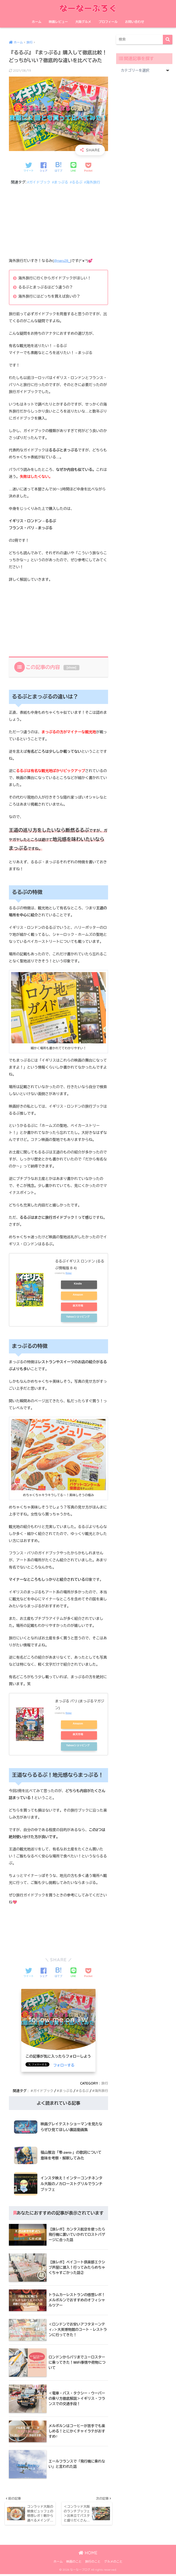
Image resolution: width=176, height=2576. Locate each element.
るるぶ (78, 182)
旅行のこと (93, 2563)
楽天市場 (77, 1305)
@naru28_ (62, 261)
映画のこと (74, 2563)
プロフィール (108, 22)
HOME (88, 2554)
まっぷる (62, 182)
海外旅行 (94, 182)
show (71, 667)
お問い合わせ (134, 22)
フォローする (64, 2066)
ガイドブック (40, 182)
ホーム (36, 22)
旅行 (104, 2083)
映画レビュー (58, 22)
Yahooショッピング (77, 1316)
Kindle (77, 1283)
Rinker (69, 1273)
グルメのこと (113, 2563)
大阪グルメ (83, 22)
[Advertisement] (58, 224)
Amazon (77, 1294)
